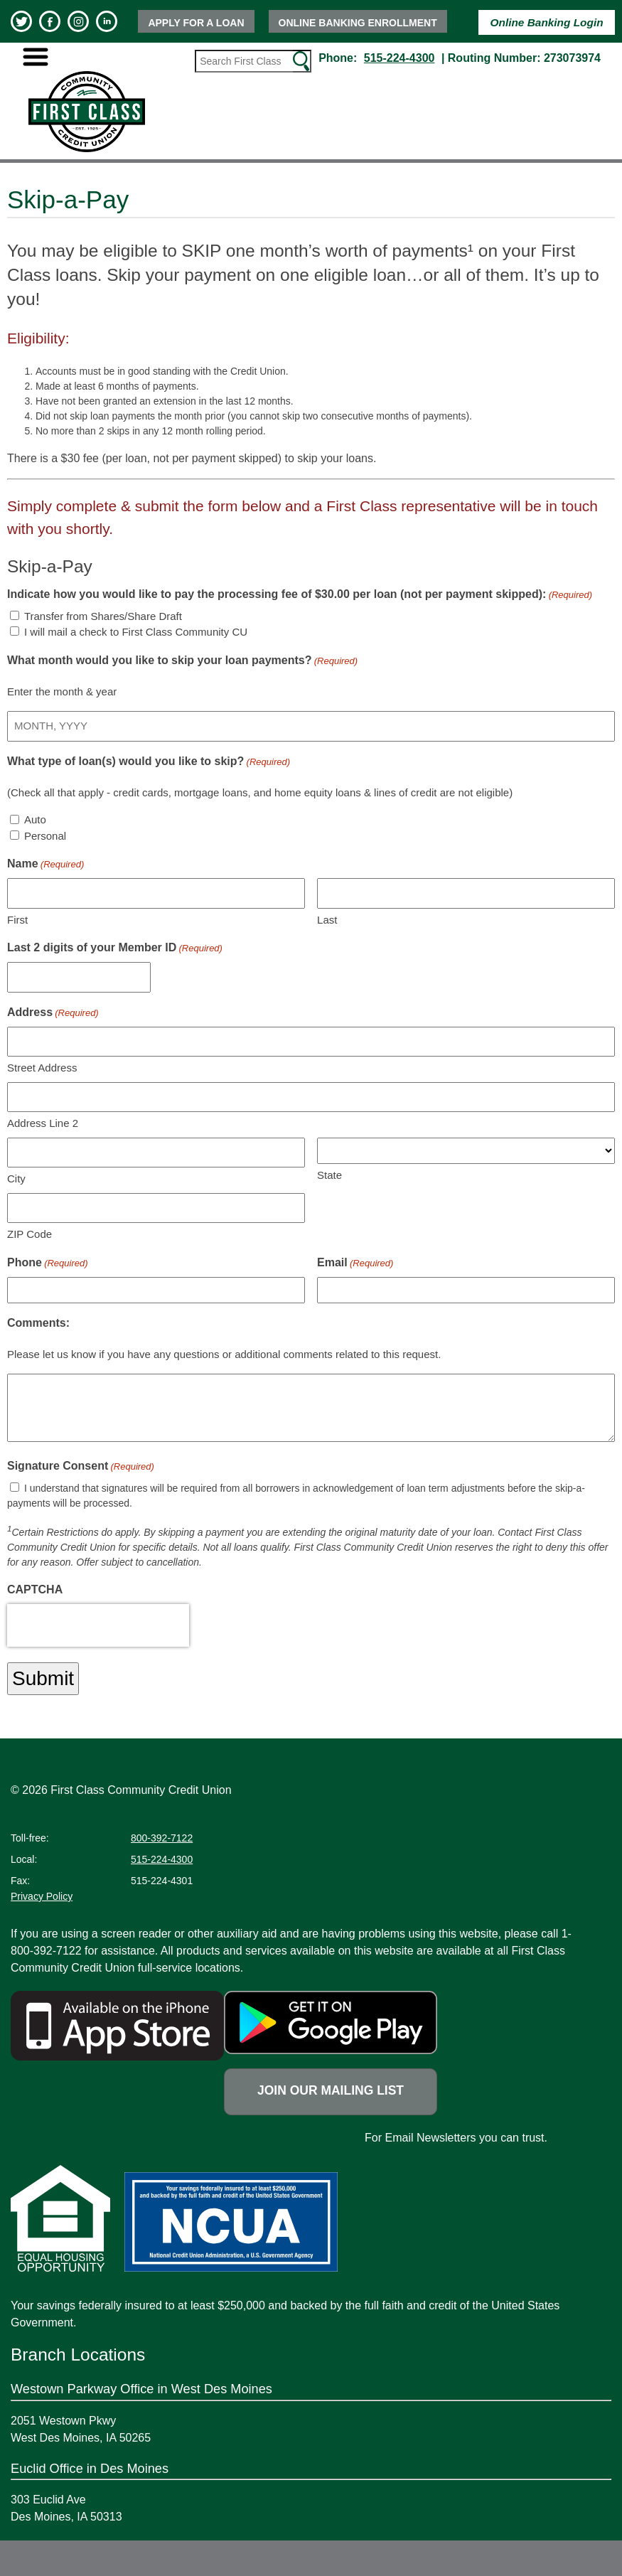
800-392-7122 (162, 1838)
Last (327, 920)
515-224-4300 (399, 58)
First (17, 920)
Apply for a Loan (196, 22)
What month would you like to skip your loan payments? (182, 661)
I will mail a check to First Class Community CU (135, 632)
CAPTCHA (35, 1589)
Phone (47, 1263)
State (329, 1175)
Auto (35, 819)
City (16, 1178)
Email (355, 1263)
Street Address (42, 1068)
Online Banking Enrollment (358, 22)
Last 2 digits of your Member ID (114, 948)
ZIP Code (29, 1234)
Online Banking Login (547, 22)
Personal (45, 836)
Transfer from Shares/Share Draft (103, 616)
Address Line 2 (42, 1123)
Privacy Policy (42, 1896)
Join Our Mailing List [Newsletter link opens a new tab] (330, 2090)
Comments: (38, 1323)
